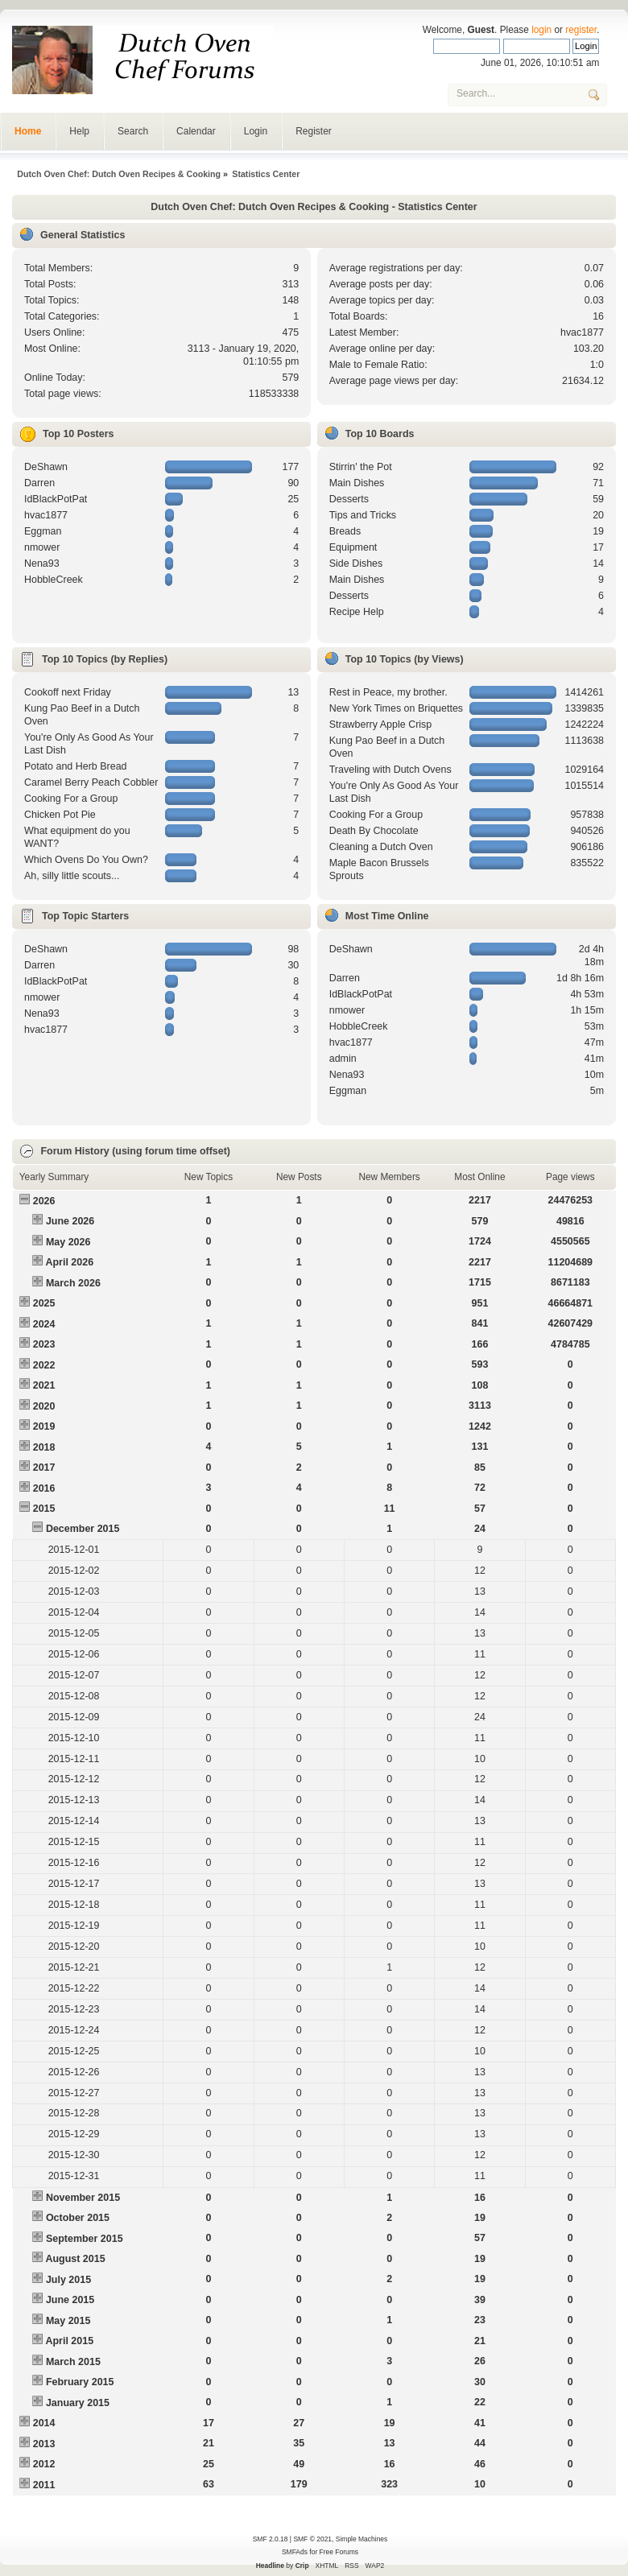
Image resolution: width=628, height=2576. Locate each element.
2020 (44, 1406)
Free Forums (339, 2552)
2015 (44, 1508)
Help (79, 131)
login (541, 29)
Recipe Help (356, 611)
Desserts (349, 499)
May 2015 (68, 2320)
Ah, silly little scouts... (72, 875)
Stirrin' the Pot (360, 467)
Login (255, 131)
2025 (44, 1303)
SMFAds (295, 2552)
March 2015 (73, 2362)
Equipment (353, 547)
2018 (44, 1447)
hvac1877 (582, 332)
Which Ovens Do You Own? (86, 859)
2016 (44, 1488)
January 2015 (77, 2403)
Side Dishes (356, 563)
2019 (44, 1426)
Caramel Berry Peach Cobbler (91, 782)
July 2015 (68, 2279)
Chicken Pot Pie (60, 814)
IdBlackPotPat (55, 499)
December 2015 (83, 1528)
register (581, 29)
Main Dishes (357, 483)
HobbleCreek (53, 579)
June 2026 (70, 1221)
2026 (44, 1201)
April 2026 (69, 1262)
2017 (44, 1467)
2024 (44, 1324)
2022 (44, 1365)
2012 (44, 2464)
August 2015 (75, 2258)
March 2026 (73, 1283)
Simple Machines (361, 2539)
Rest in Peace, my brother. (388, 692)
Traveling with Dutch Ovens (390, 769)
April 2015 (69, 2341)
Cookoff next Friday (67, 692)
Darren (39, 483)
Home (27, 131)
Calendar (196, 131)
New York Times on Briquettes (396, 708)
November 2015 (83, 2197)
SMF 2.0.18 (270, 2539)
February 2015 (80, 2382)
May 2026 (68, 1242)
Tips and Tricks (362, 515)
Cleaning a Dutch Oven (381, 846)
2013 (44, 2444)
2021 (44, 1385)
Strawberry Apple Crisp (380, 724)
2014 (44, 2423)
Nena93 (42, 563)
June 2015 (70, 2300)
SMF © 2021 (312, 2539)
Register (313, 131)
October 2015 (77, 2217)
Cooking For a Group (71, 798)
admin (343, 1058)
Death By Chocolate (374, 830)
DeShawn (46, 467)
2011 (44, 2485)
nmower (42, 547)
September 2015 (84, 2238)
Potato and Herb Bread (75, 766)
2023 (44, 1344)
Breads (345, 531)
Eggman (42, 531)
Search (133, 131)
